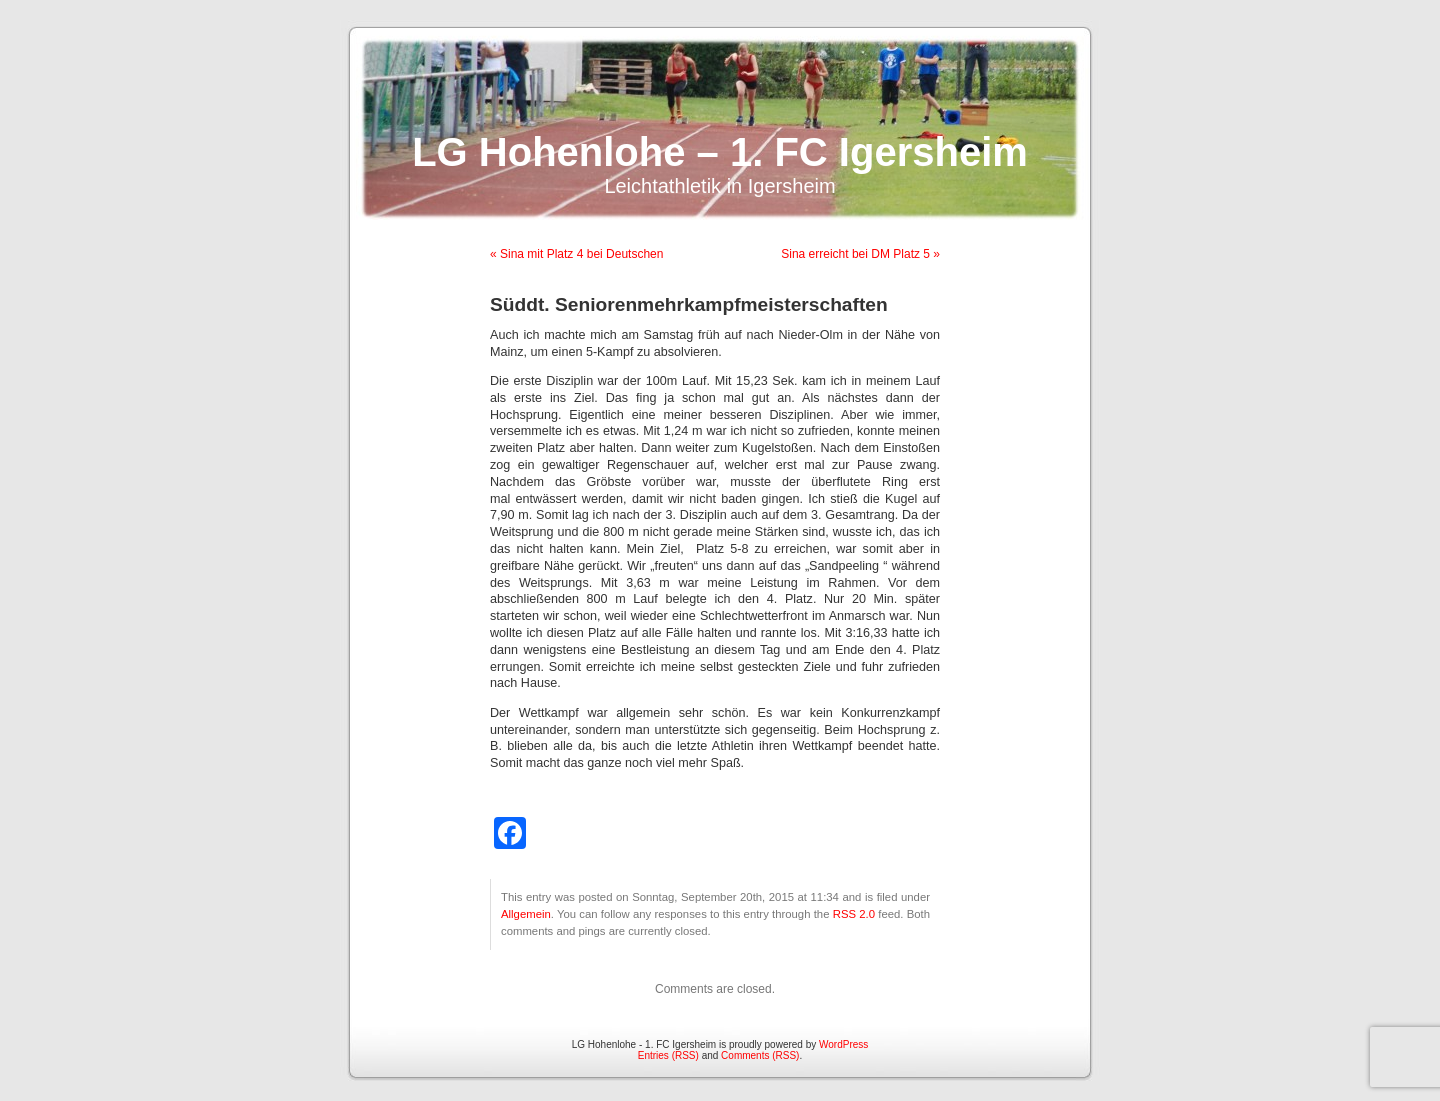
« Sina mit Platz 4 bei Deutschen (576, 254)
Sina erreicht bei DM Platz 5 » (860, 254)
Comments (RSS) (760, 1055)
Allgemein (526, 914)
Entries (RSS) (668, 1055)
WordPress (843, 1044)
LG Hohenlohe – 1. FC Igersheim (720, 152)
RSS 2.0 (854, 914)
